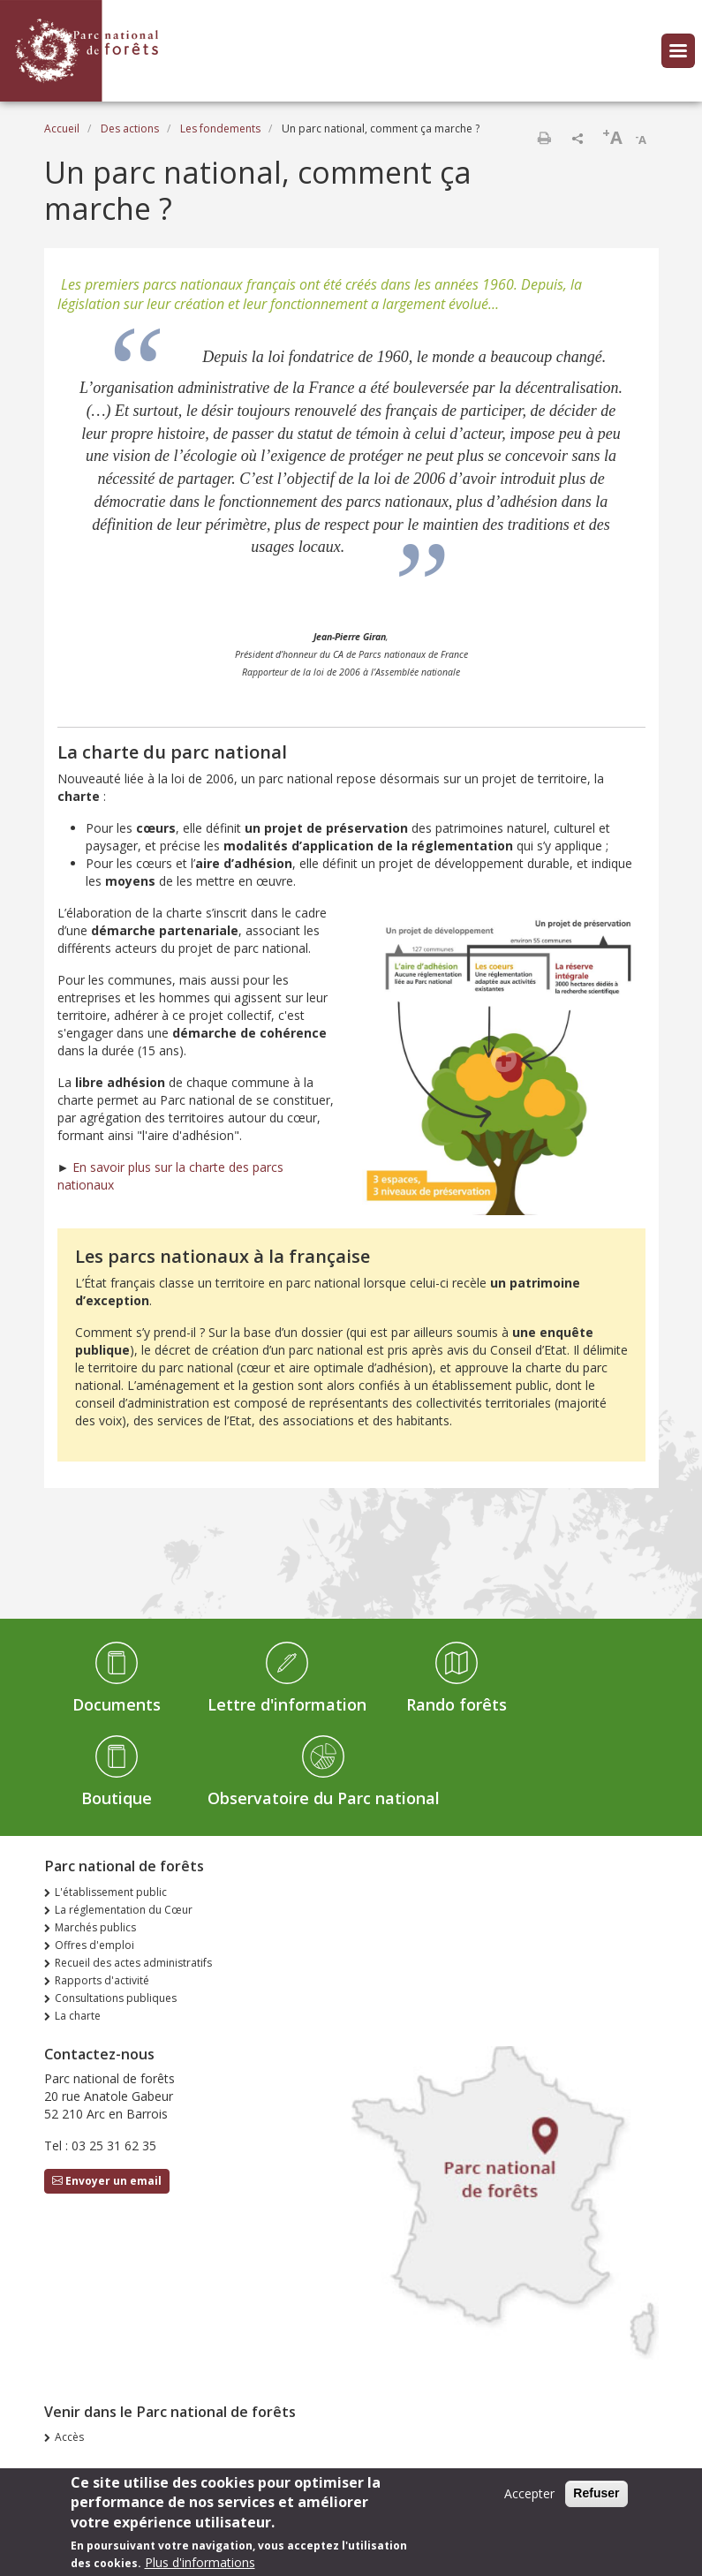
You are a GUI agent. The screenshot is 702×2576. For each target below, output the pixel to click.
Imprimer (544, 138)
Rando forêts (456, 1704)
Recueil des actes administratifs (133, 1962)
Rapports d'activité (102, 1980)
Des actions (130, 128)
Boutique (116, 1798)
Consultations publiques (116, 1998)
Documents (116, 1704)
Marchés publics (95, 1927)
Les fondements (220, 128)
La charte (78, 2015)
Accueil (61, 128)
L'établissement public (111, 1892)
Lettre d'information (287, 1704)
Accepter (529, 2497)
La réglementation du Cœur (123, 1909)
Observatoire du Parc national (324, 1798)
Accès (69, 2436)
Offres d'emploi (94, 1945)
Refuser (596, 2496)
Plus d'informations (200, 2565)
